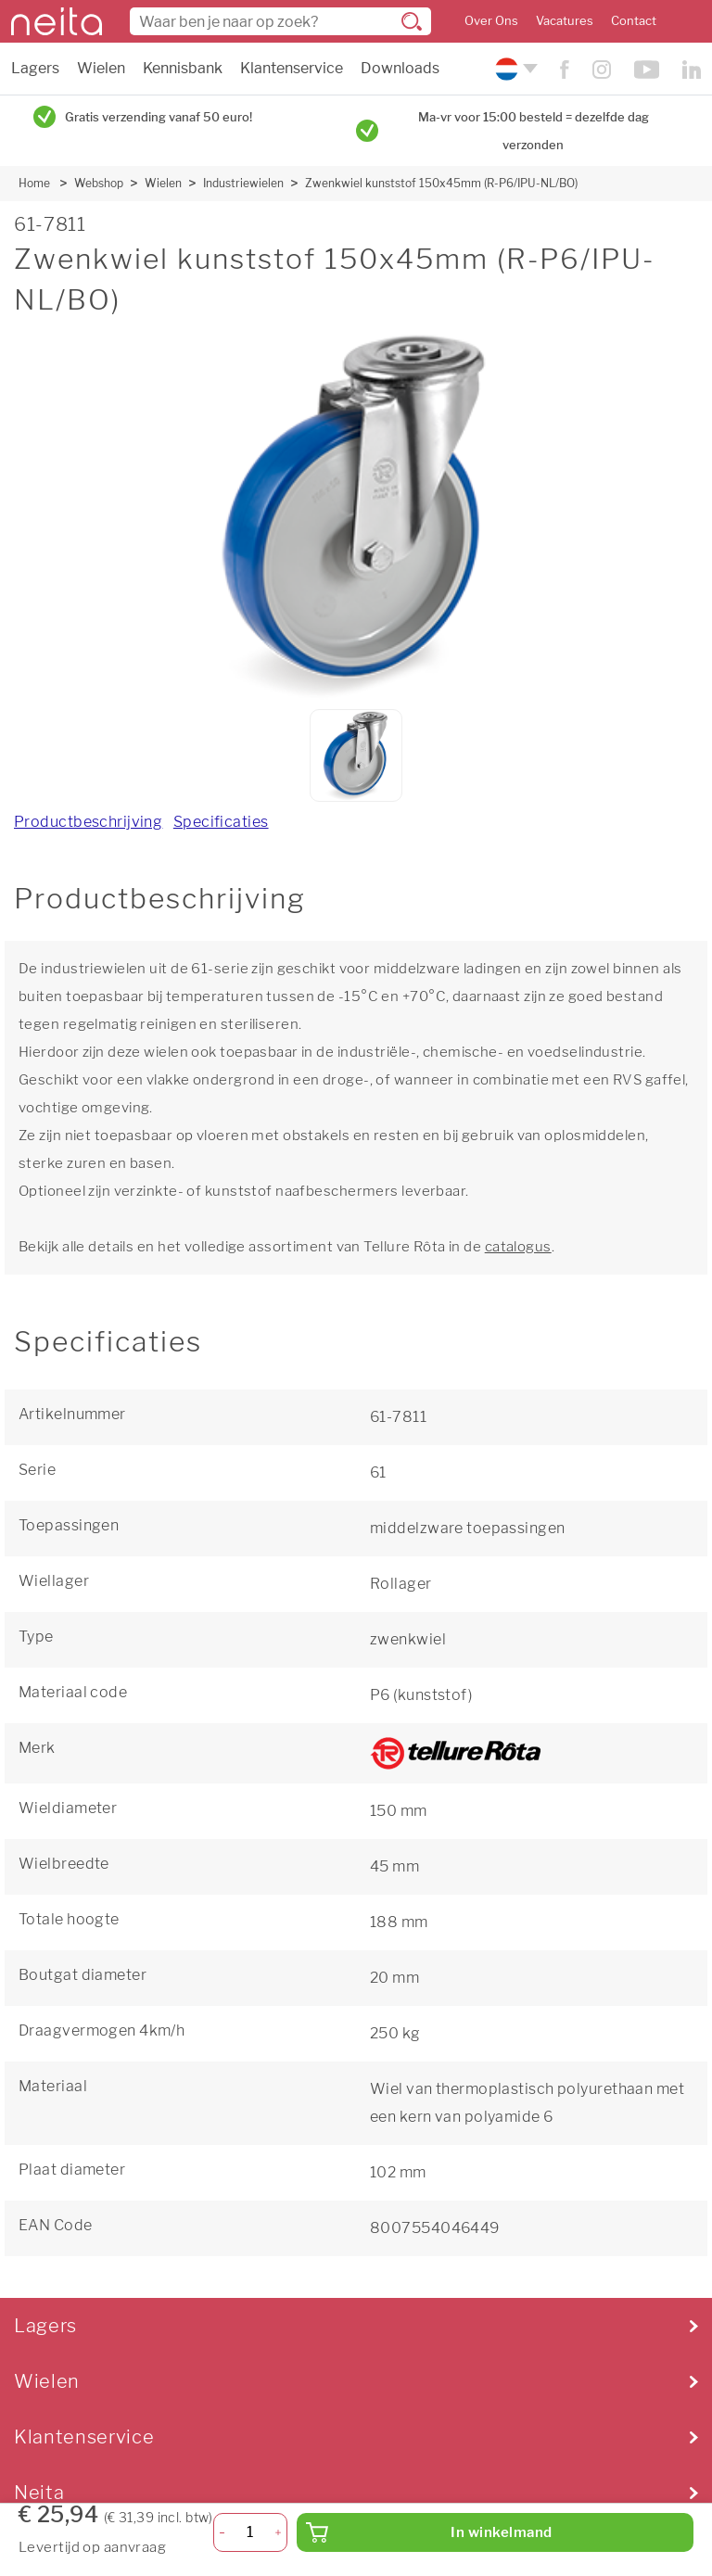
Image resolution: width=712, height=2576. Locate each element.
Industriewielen (243, 183)
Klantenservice (291, 68)
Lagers (35, 68)
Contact (633, 21)
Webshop (98, 183)
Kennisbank (182, 68)
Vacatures (564, 21)
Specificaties (221, 822)
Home (34, 183)
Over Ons (491, 21)
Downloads (400, 68)
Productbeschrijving (88, 822)
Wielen (101, 68)
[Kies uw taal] (514, 69)
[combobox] (280, 21)
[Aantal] (250, 2532)
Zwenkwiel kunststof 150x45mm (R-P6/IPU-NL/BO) (441, 183)
